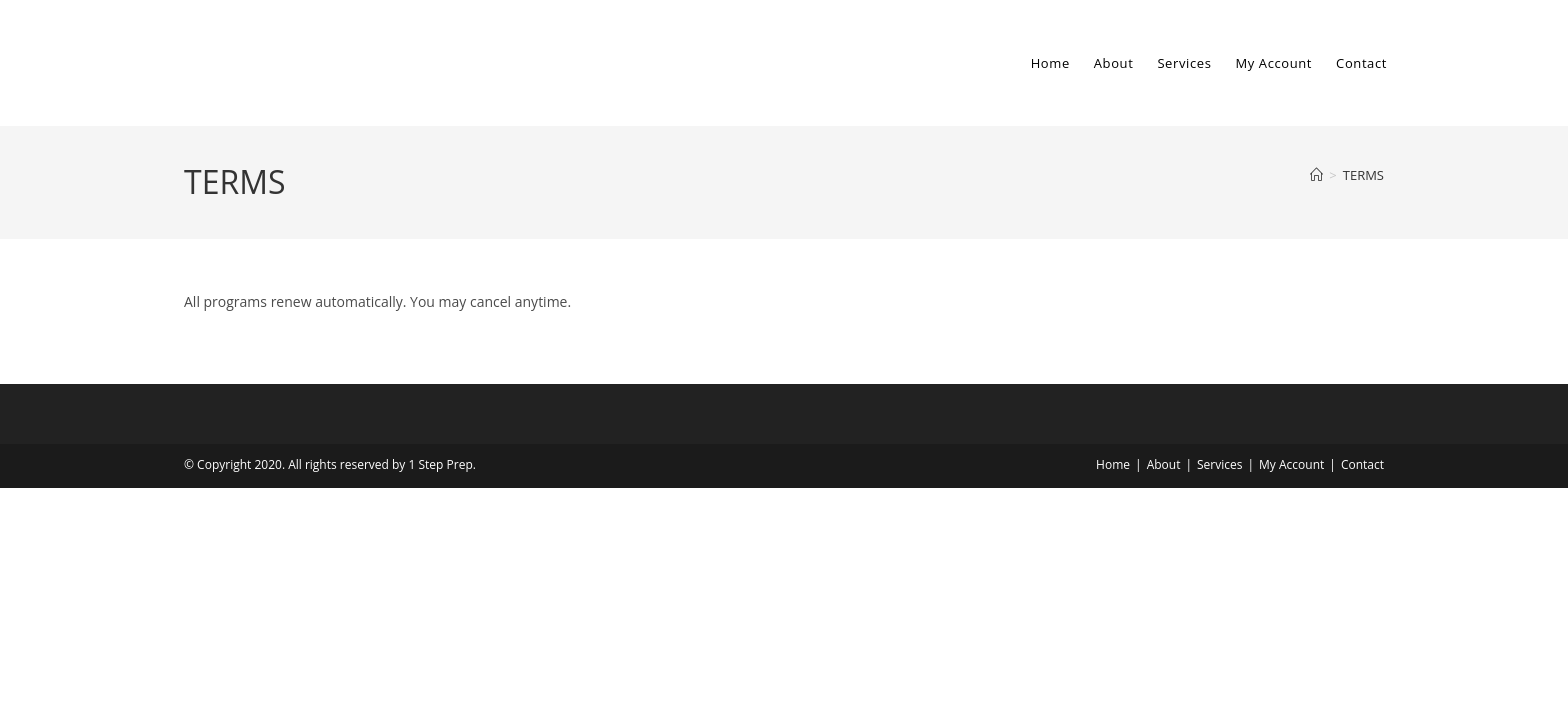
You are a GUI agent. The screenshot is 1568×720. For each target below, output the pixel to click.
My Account (1291, 464)
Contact (1362, 464)
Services (1219, 464)
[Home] (1316, 175)
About (1164, 464)
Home (1113, 464)
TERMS (1363, 175)
